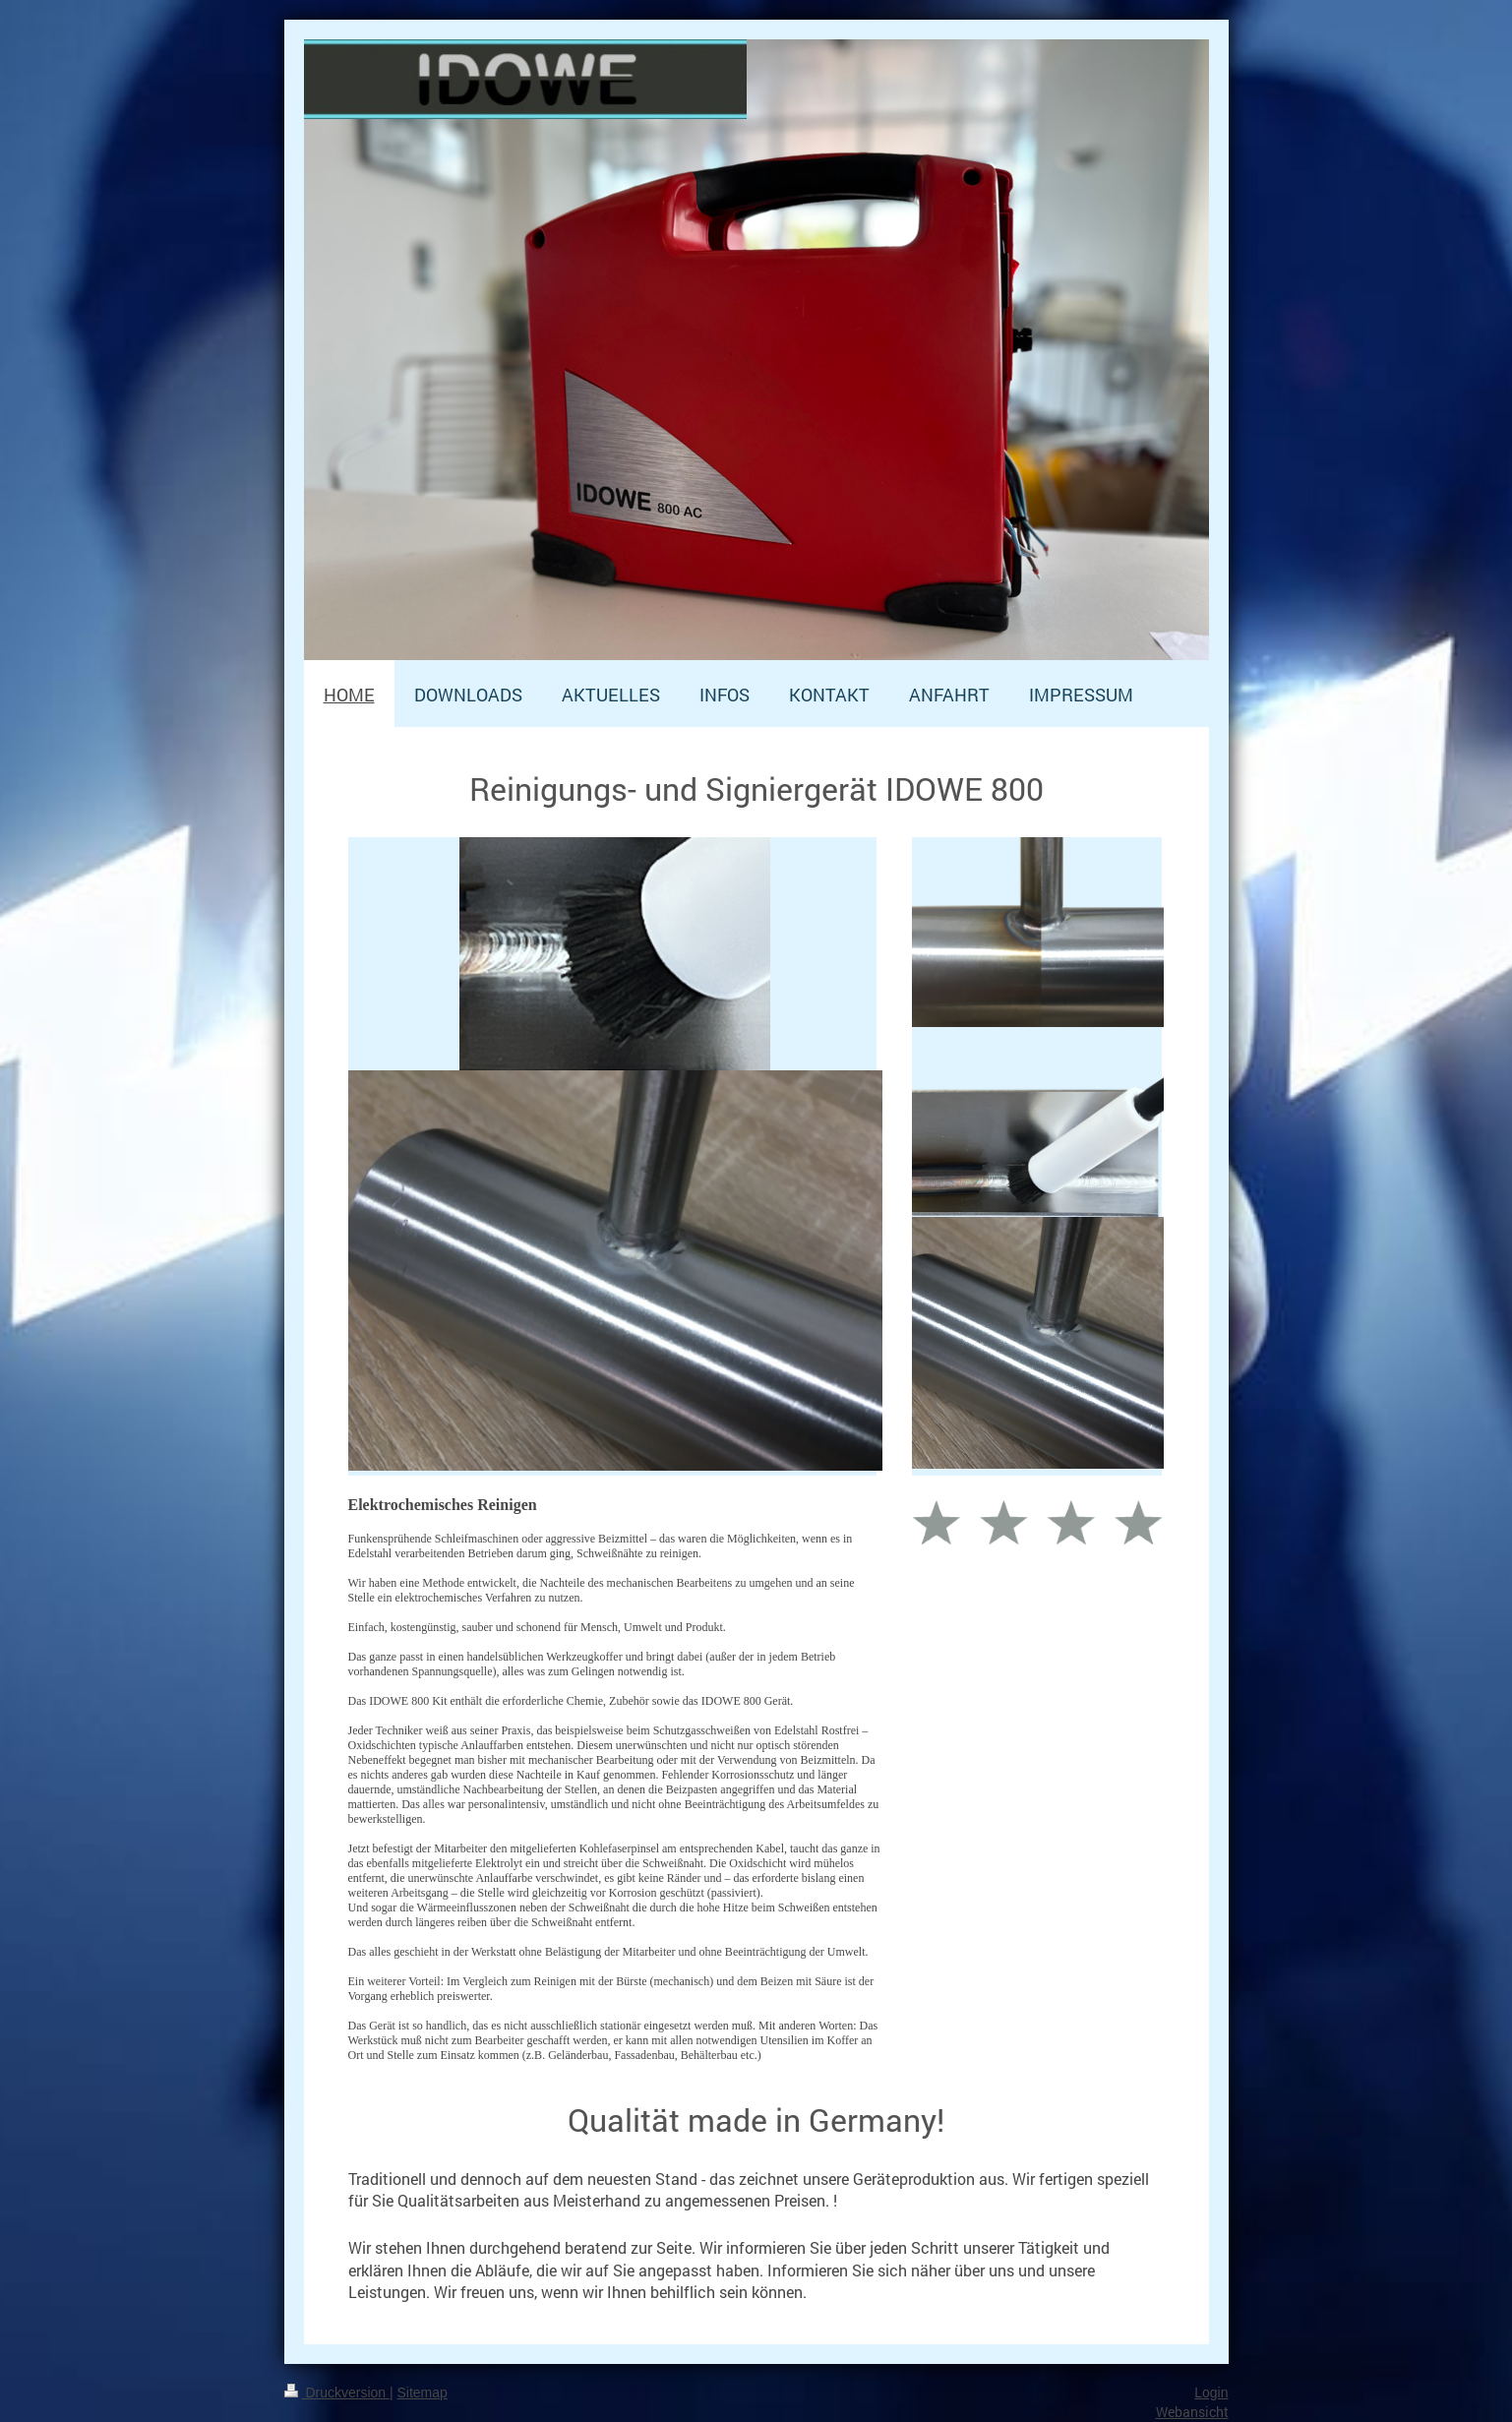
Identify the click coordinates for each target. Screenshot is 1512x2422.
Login (1211, 2392)
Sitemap (422, 2392)
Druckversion (337, 2392)
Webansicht (1192, 2411)
